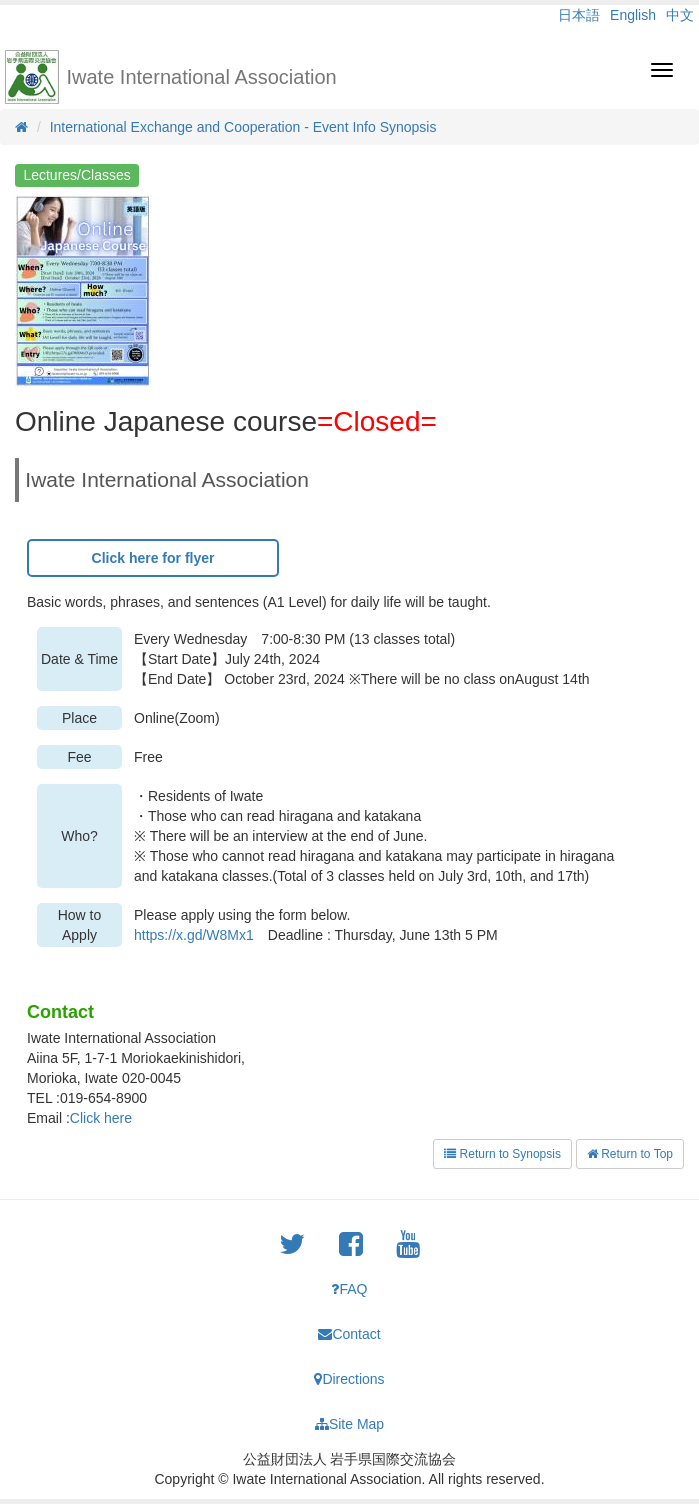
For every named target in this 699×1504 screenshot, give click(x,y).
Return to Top (630, 1154)
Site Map (349, 1424)
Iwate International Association (202, 77)
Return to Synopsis (502, 1154)
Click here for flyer (153, 558)
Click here (101, 1118)
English (633, 15)
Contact (349, 1334)
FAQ (349, 1289)
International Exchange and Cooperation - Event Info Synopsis (243, 127)
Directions (349, 1379)
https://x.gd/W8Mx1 (194, 935)
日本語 (579, 15)
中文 (680, 15)
